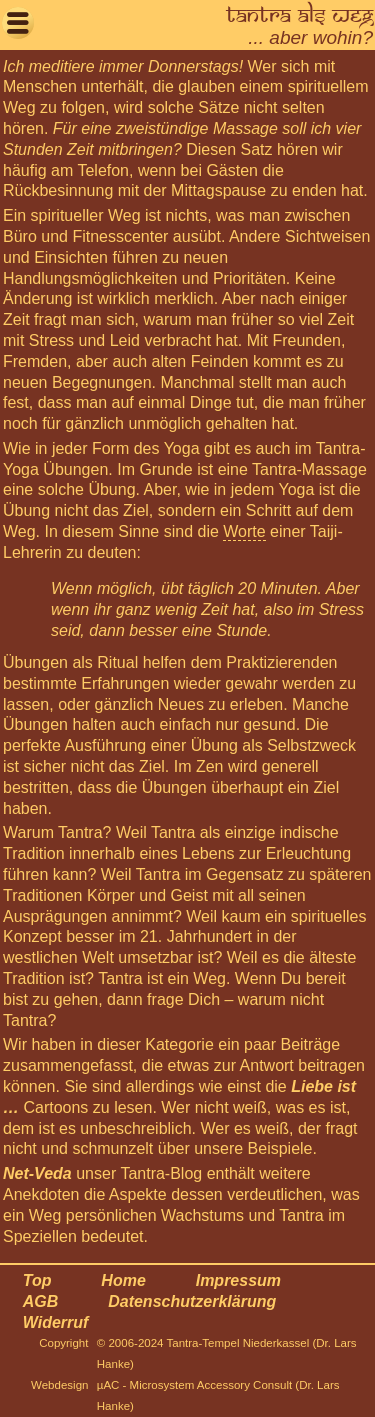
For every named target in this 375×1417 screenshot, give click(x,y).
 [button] (18, 22)
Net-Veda (37, 1173)
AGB (41, 1301)
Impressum (238, 1280)
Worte (244, 531)
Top (37, 1280)
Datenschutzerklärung (192, 1301)
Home (123, 1280)
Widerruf (56, 1322)
